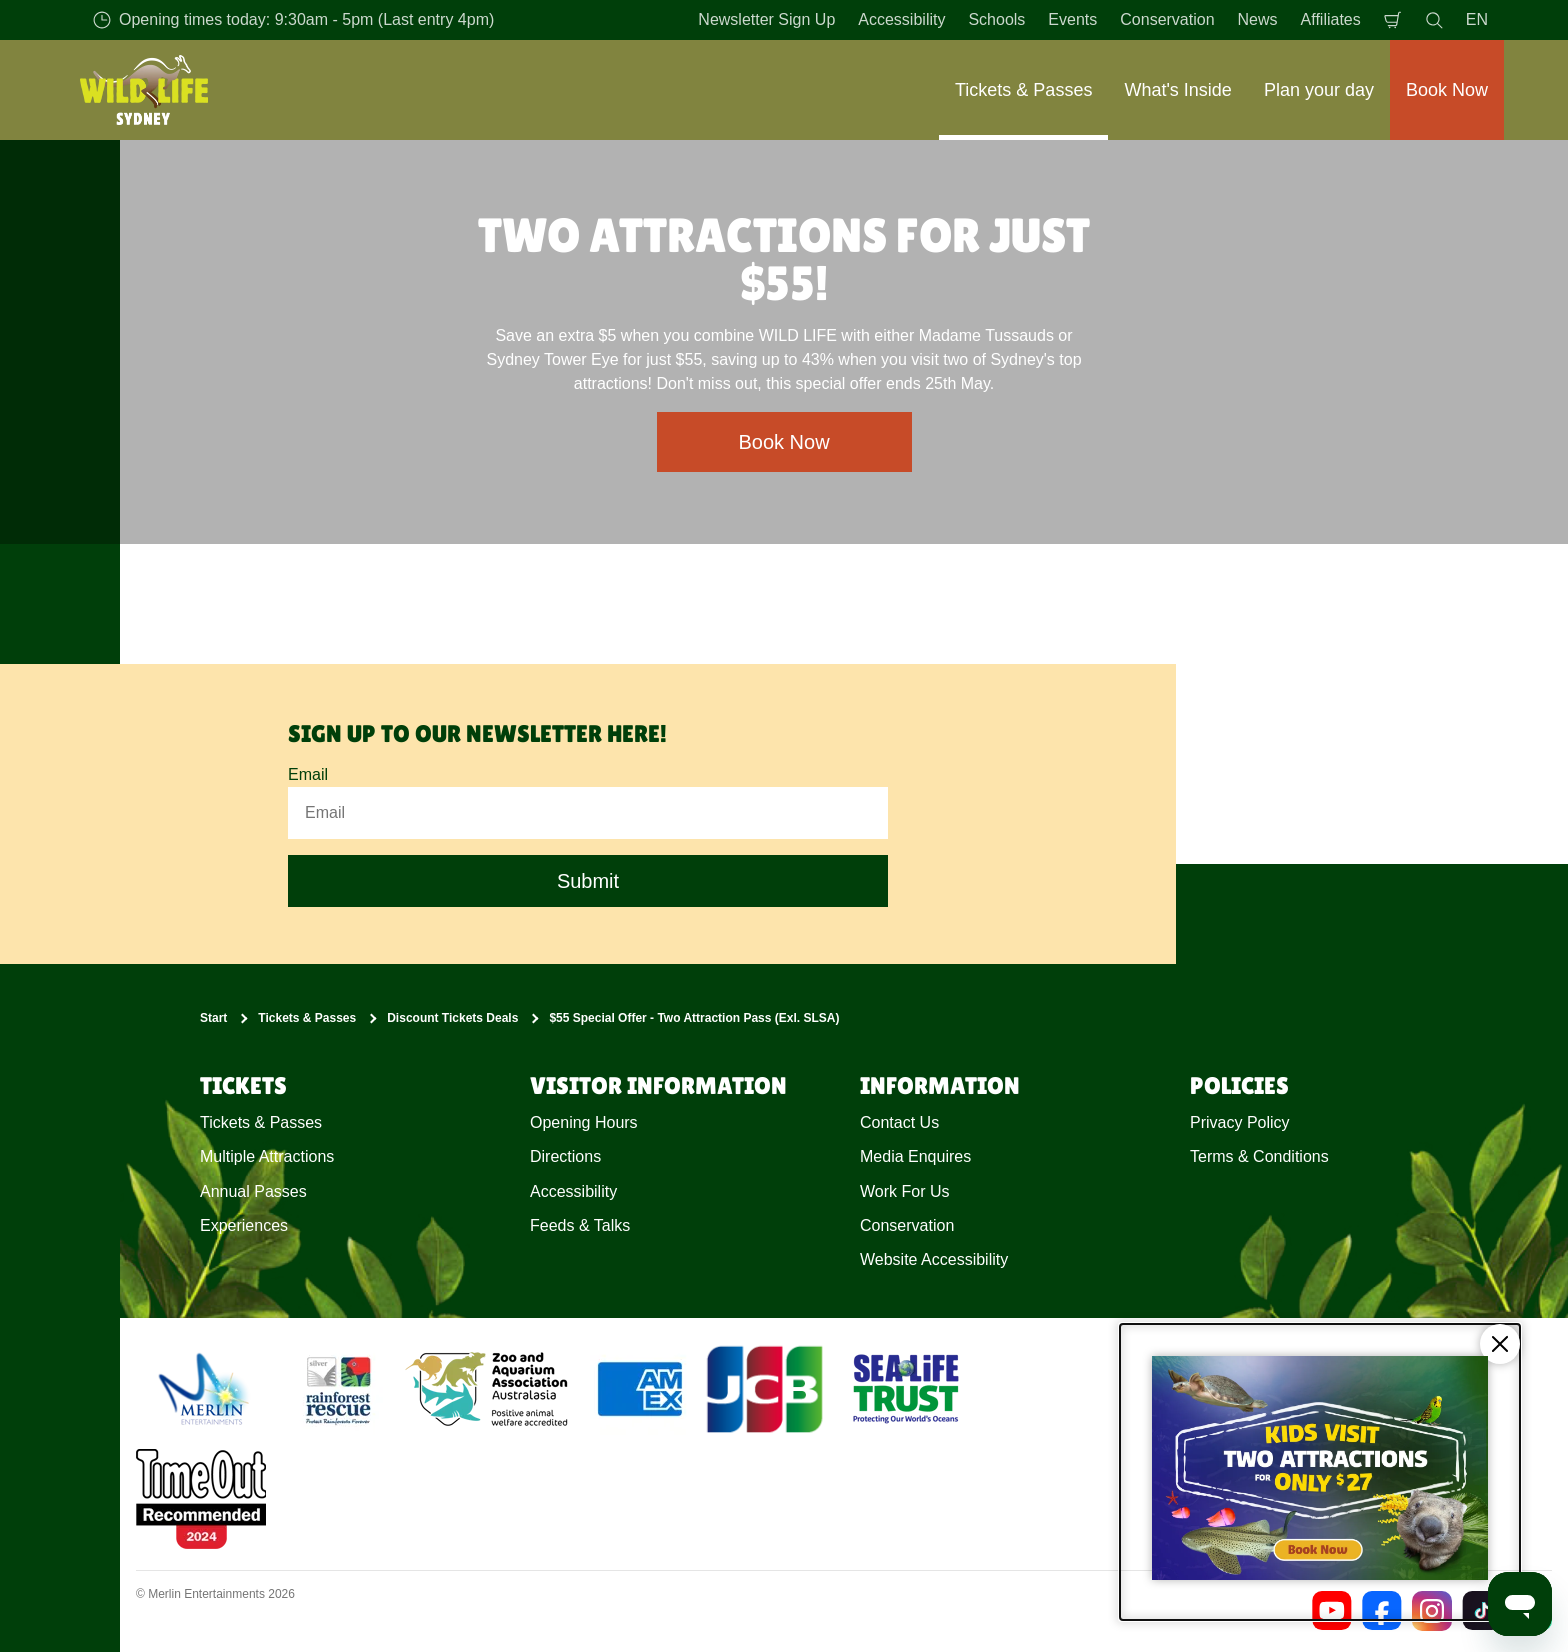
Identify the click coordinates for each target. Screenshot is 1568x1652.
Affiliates (1331, 19)
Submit (588, 881)
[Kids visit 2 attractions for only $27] (1320, 1472)
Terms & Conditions (1259, 1156)
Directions (565, 1156)
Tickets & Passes (307, 1018)
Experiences (244, 1225)
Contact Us (899, 1122)
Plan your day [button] (1319, 90)
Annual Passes (253, 1191)
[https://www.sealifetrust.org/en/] (906, 1389)
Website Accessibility (934, 1259)
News (1258, 19)
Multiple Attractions (267, 1156)
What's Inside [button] (1177, 90)
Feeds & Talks (580, 1225)
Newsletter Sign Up (766, 19)
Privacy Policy (1240, 1122)
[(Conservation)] (337, 1389)
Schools (996, 19)
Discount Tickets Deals (452, 1018)
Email (308, 774)
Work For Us (904, 1191)
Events (1072, 19)
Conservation (1167, 19)
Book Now (783, 442)
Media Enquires (915, 1156)
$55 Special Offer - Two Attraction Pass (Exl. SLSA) (694, 1018)
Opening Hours (584, 1122)
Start (213, 1018)
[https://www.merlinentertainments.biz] (206, 1389)
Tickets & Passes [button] (1023, 90)
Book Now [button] (1447, 90)
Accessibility (901, 19)
